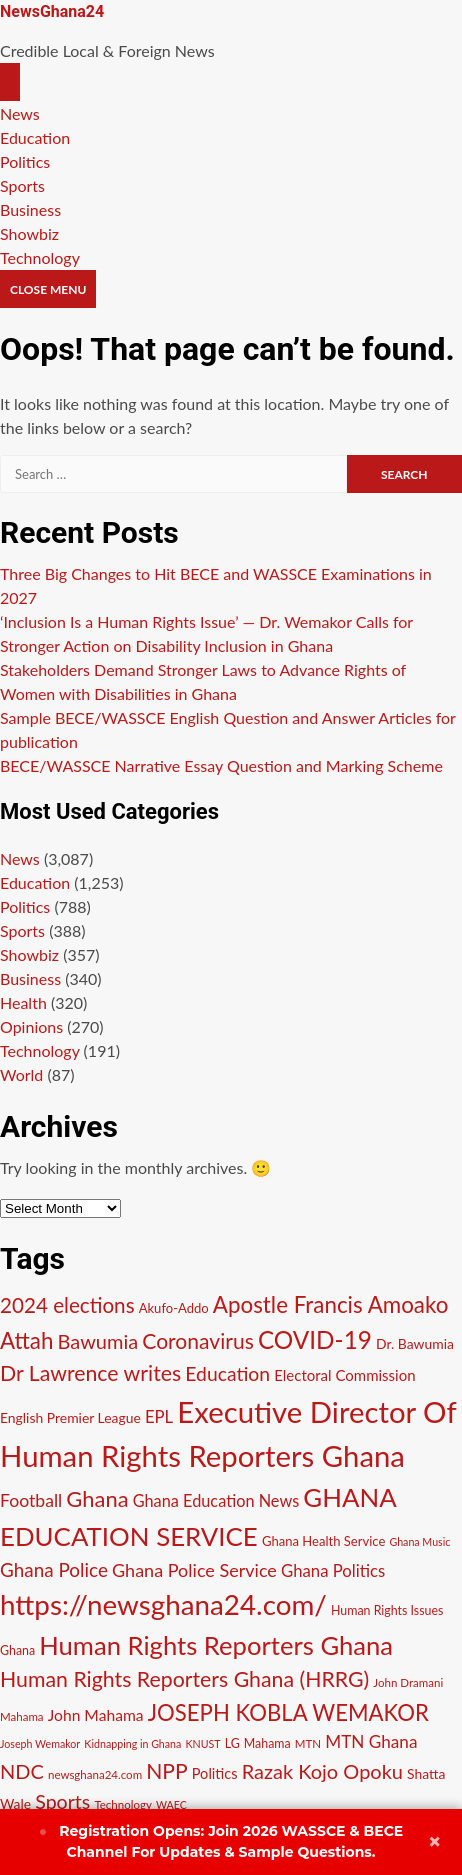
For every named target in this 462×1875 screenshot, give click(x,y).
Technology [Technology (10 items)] (123, 1804)
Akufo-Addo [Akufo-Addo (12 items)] (174, 1308)
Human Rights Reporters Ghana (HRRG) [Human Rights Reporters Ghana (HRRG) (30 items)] (184, 1679)
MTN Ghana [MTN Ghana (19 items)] (371, 1741)
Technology (40, 257)
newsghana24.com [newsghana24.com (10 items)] (95, 1774)
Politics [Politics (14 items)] (215, 1773)
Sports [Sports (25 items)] (62, 1801)
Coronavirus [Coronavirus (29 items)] (198, 1340)
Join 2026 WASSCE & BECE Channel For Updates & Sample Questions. (221, 1841)
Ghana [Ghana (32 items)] (97, 1498)
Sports (22, 185)
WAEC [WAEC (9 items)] (171, 1804)
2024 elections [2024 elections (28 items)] (67, 1305)
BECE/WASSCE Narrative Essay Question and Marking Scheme (221, 765)
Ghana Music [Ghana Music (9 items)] (419, 1541)
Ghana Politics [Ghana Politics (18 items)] (333, 1570)
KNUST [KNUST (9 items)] (202, 1743)
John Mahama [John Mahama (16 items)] (96, 1715)
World (21, 1074)
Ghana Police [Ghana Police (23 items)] (54, 1569)
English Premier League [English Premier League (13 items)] (70, 1417)
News (20, 113)
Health (23, 1002)
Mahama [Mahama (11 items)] (267, 1743)
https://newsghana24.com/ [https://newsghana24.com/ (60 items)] (163, 1604)
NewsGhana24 (52, 11)
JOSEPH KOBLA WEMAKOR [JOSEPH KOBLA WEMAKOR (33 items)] (288, 1712)
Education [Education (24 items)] (227, 1373)
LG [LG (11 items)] (232, 1743)
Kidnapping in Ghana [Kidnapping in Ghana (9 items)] (132, 1743)
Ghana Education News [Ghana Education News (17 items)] (216, 1500)
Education (35, 137)
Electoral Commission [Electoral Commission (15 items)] (344, 1375)
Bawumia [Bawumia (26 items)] (97, 1341)
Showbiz (29, 233)
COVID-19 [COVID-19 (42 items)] (315, 1339)
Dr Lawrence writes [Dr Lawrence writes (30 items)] (90, 1373)
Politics (25, 161)
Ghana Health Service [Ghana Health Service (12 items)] (323, 1541)
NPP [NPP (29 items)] (166, 1770)
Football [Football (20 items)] (31, 1500)
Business (30, 209)
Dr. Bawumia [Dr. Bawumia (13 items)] (415, 1343)
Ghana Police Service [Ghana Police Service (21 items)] (194, 1570)
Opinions (31, 1026)
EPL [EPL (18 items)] (159, 1416)
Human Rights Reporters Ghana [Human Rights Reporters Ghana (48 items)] (216, 1645)
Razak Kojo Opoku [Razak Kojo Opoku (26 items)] (322, 1771)
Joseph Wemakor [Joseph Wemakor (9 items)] (40, 1743)
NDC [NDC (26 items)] (22, 1771)
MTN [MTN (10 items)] (308, 1743)
